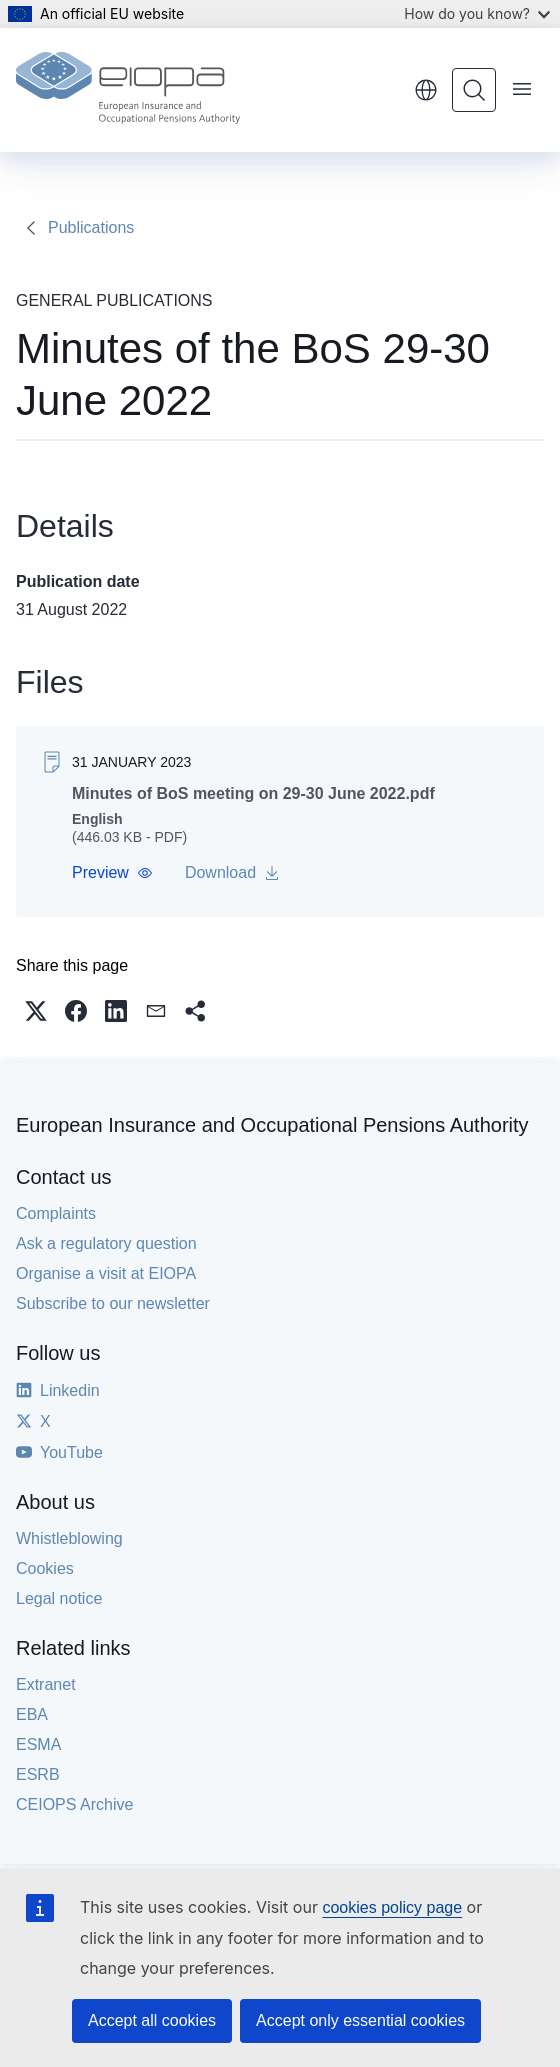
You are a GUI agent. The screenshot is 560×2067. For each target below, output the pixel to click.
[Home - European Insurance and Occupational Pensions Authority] (128, 90)
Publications (91, 227)
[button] (112, 873)
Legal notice (59, 1598)
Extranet (46, 1684)
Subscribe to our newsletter (113, 1303)
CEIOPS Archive (74, 1804)
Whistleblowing (69, 1538)
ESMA (38, 1744)
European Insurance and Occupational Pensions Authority (272, 1125)
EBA (32, 1714)
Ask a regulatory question (106, 1243)
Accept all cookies (152, 2020)
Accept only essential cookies (360, 2020)
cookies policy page (392, 1907)
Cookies (45, 1568)
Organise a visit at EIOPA (106, 1273)
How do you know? (477, 13)
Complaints (56, 1213)
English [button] (426, 90)
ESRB (38, 1774)
